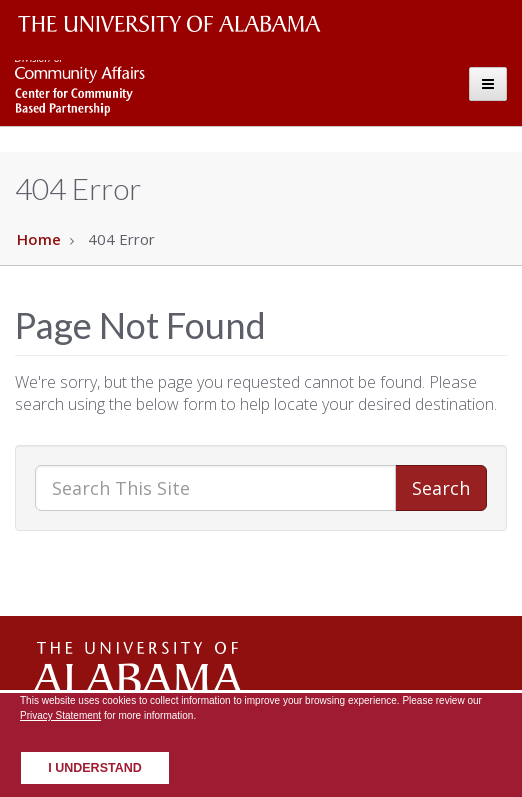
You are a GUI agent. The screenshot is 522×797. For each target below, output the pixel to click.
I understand (95, 768)
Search (441, 488)
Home (39, 239)
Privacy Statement (60, 715)
